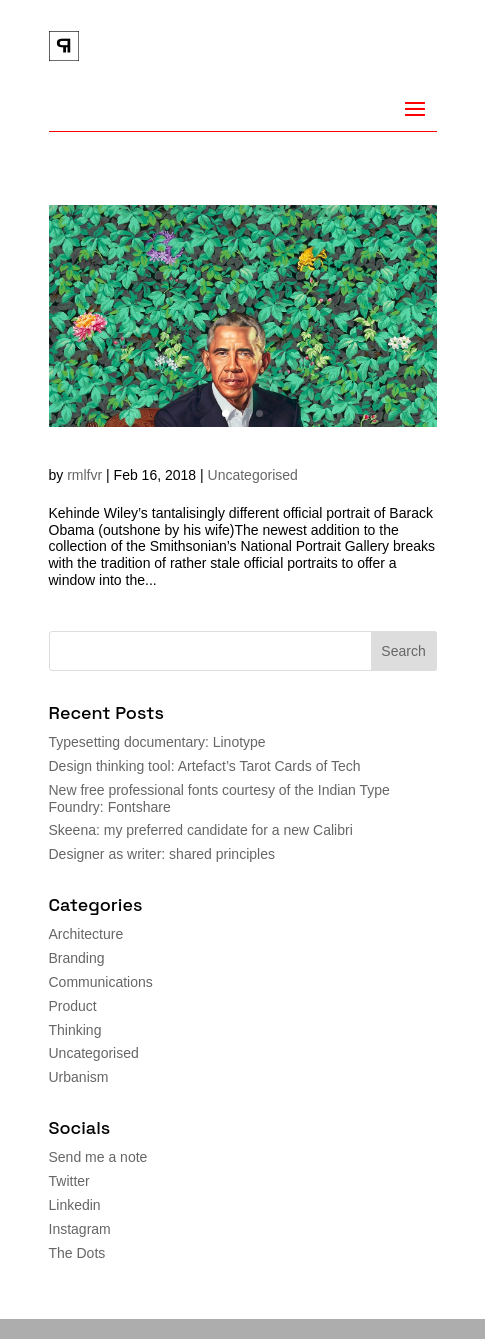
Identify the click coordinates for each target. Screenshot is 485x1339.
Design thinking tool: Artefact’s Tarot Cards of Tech (205, 766)
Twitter (69, 1181)
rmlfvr (84, 475)
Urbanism (79, 1077)
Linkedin (75, 1205)
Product (73, 1006)
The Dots (77, 1253)
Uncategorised (253, 475)
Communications (101, 982)
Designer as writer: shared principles (162, 854)
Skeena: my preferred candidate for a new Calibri (201, 830)
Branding (77, 958)
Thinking (75, 1030)
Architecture (86, 934)
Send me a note (98, 1157)
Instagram (80, 1229)
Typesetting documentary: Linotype (157, 742)
